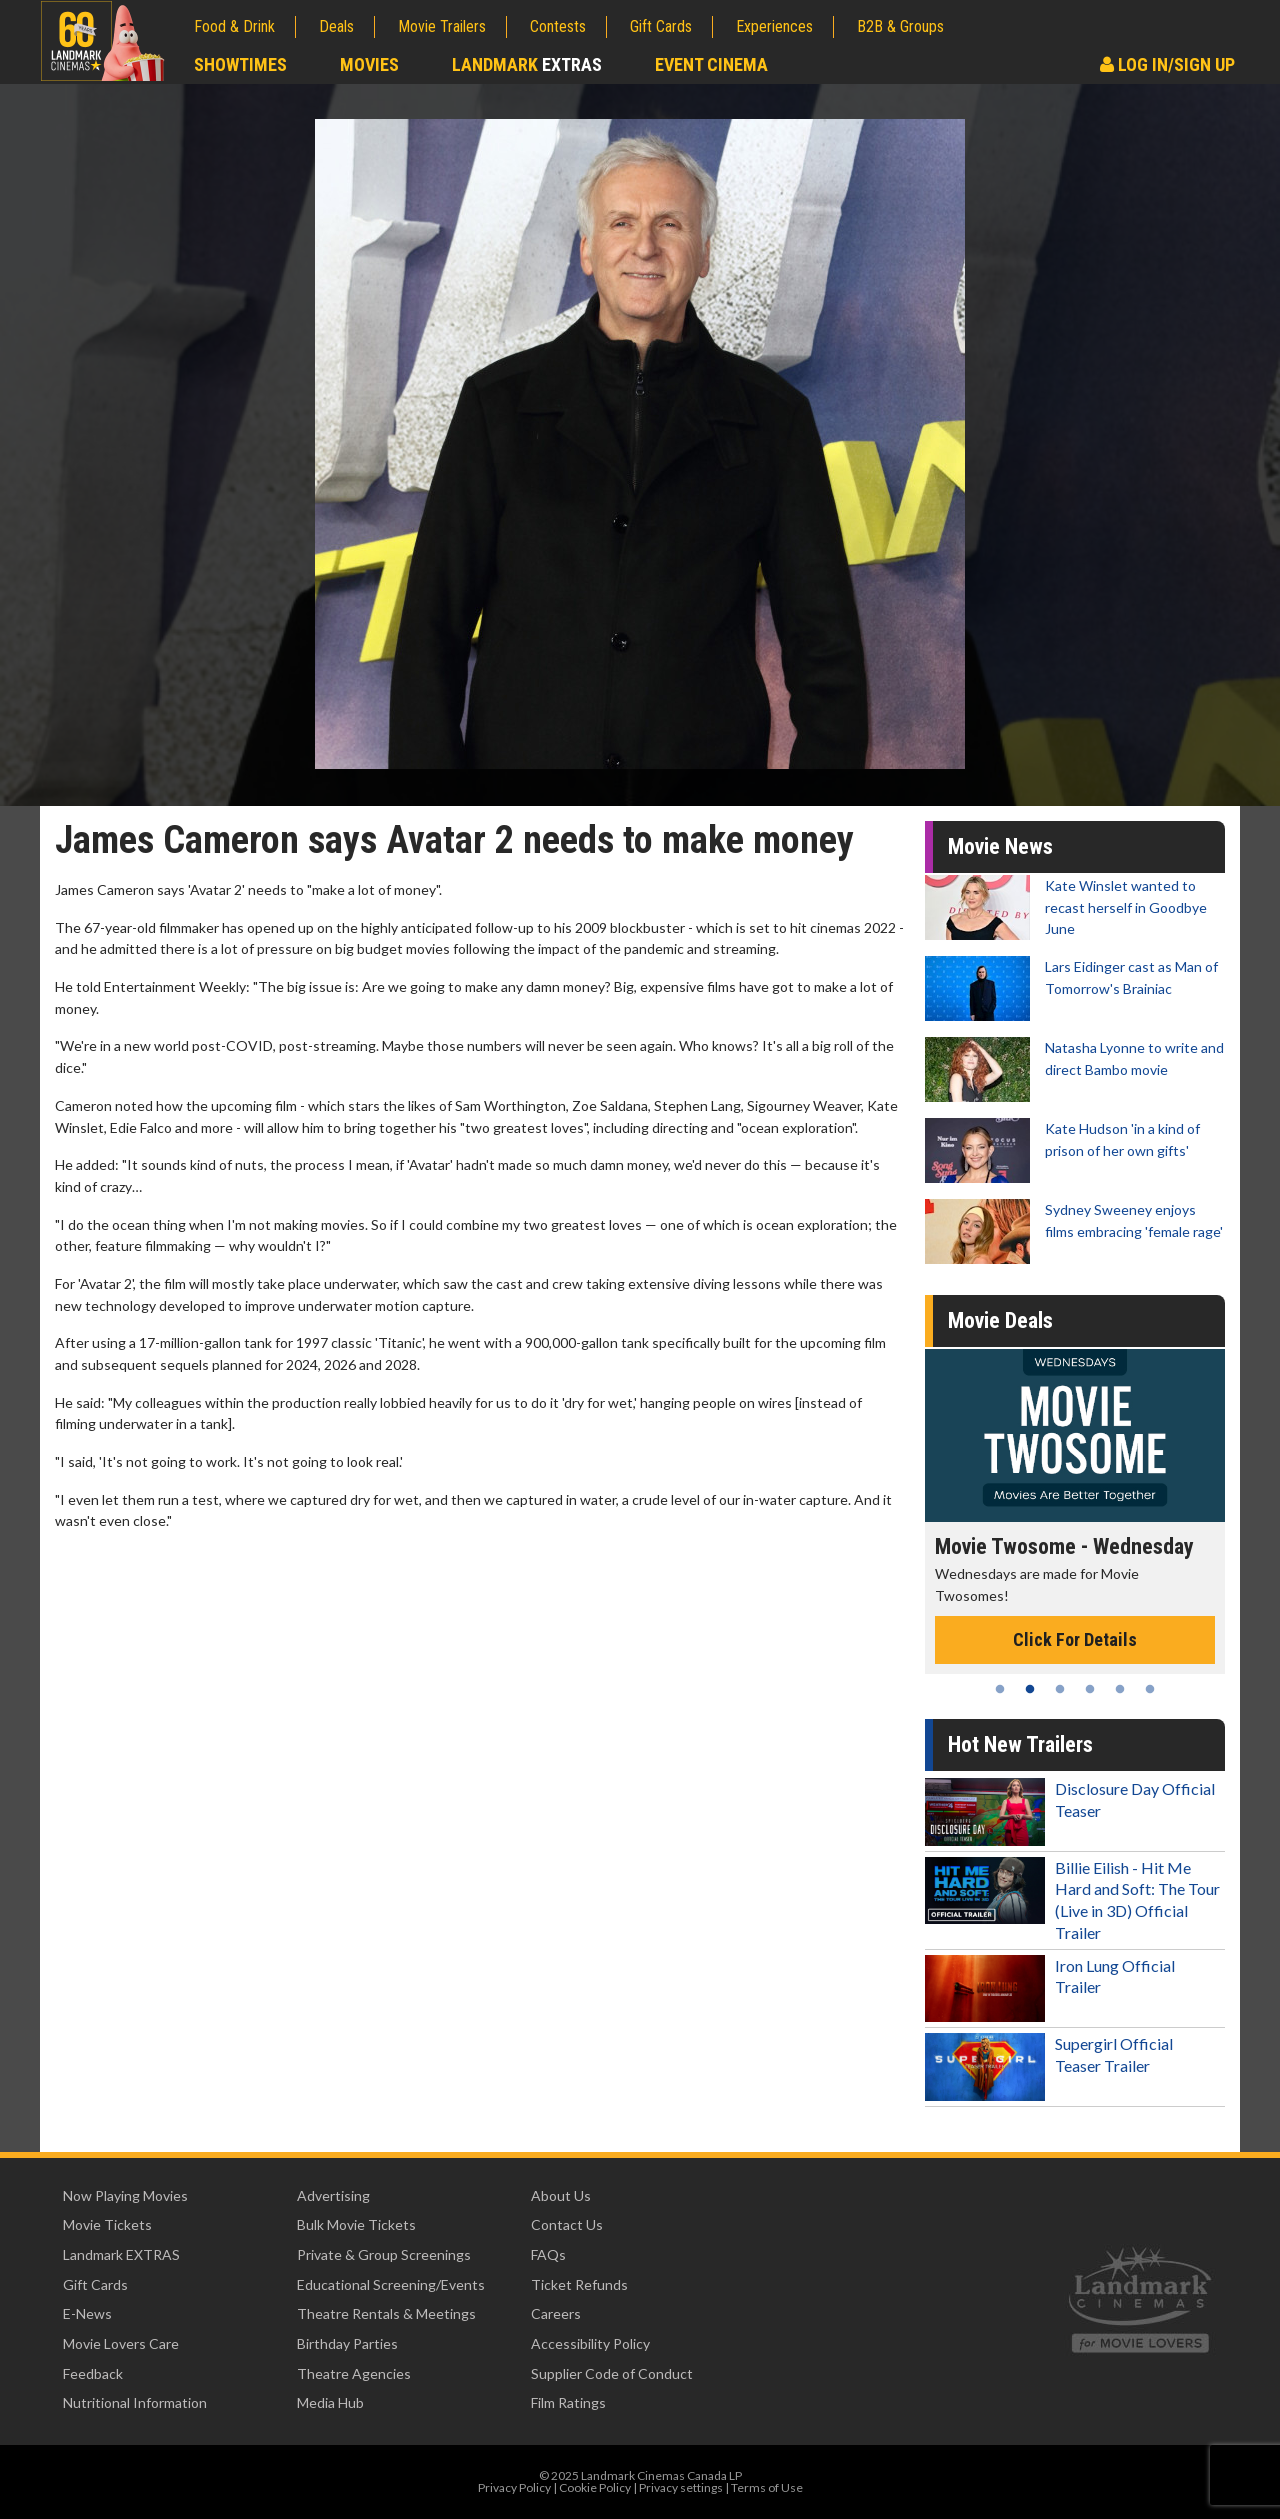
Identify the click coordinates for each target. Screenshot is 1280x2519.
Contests (558, 26)
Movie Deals (1000, 1320)
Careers (556, 2313)
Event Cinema (711, 64)
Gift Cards (661, 26)
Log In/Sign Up (1167, 64)
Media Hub (330, 2402)
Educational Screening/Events (391, 2284)
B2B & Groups (900, 26)
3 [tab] (1060, 1689)
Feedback (93, 2373)
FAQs (548, 2254)
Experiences (774, 26)
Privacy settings (681, 2487)
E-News (87, 2313)
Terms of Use (767, 2487)
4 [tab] (1090, 1689)
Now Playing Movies (125, 2195)
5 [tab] (1120, 1689)
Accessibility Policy (590, 2343)
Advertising (333, 2195)
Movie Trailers (442, 26)
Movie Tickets (107, 2224)
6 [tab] (1150, 1689)
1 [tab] (1000, 1689)
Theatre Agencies (354, 2373)
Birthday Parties (347, 2343)
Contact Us (567, 2224)
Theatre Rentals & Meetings (386, 2313)
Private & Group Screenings (384, 2254)
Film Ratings (568, 2402)
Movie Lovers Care (121, 2343)
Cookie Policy (595, 2487)
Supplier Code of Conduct (612, 2373)
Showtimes (240, 64)
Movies (369, 64)
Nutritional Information (135, 2402)
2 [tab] (1030, 1689)
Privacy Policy (514, 2487)
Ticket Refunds (579, 2284)
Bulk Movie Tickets (356, 2224)
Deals (336, 26)
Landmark (527, 64)
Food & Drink (234, 26)
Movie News (1000, 846)
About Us (561, 2195)
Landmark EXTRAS (121, 2254)
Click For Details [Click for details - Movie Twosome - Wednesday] (1075, 1639)
